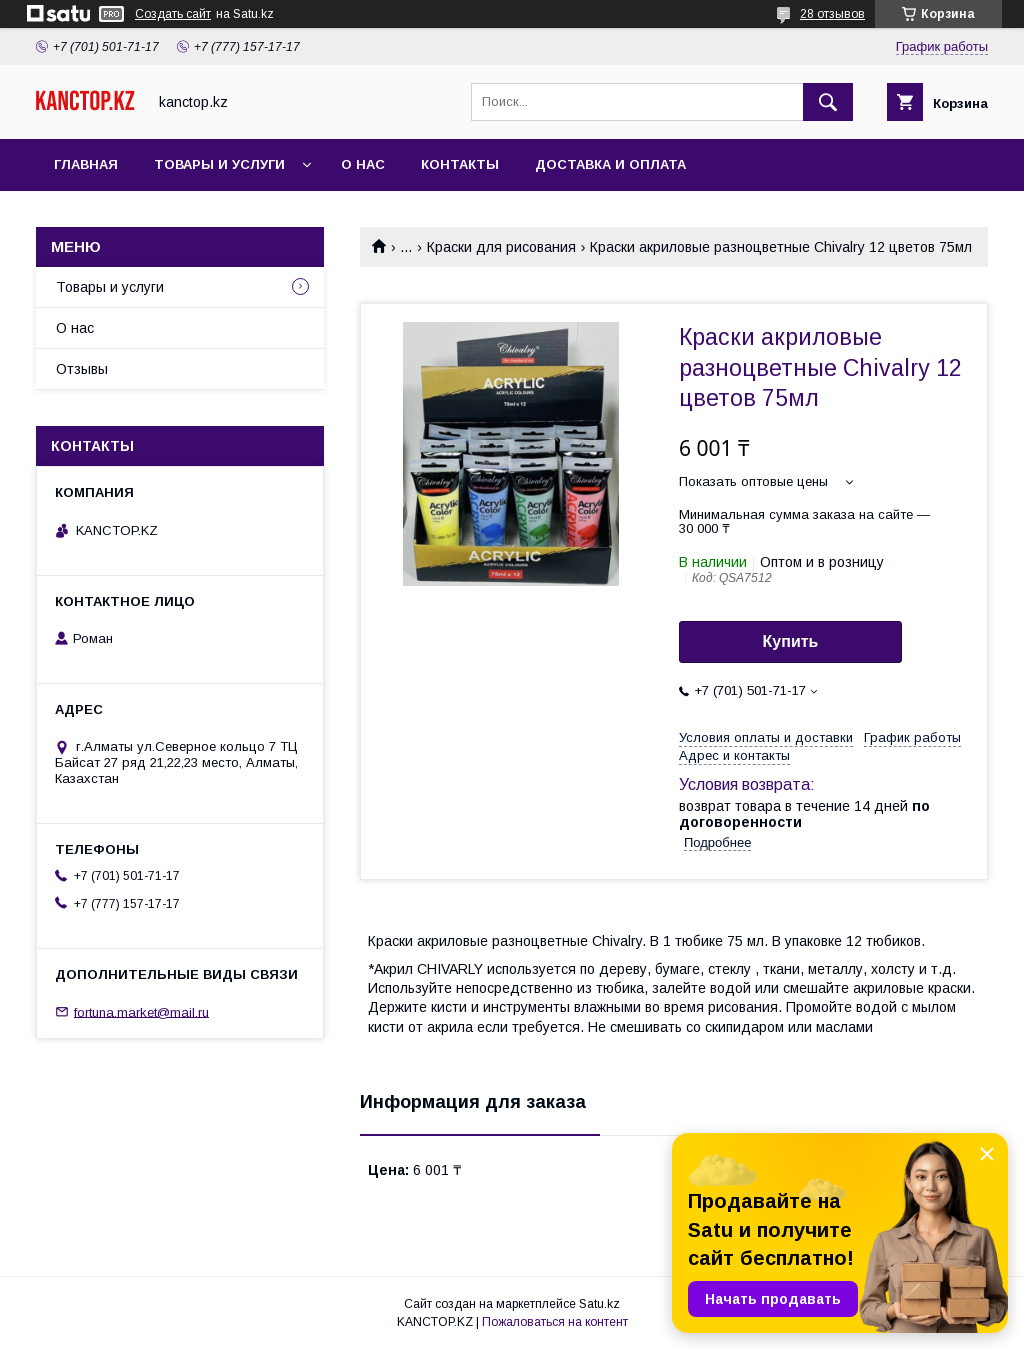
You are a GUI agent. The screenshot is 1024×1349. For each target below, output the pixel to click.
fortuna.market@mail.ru (141, 1011)
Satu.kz (599, 1304)
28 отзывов (832, 14)
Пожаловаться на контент (555, 1322)
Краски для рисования (501, 247)
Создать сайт (173, 14)
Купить (791, 641)
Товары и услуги (219, 164)
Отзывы (82, 369)
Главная (86, 164)
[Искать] (828, 102)
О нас (363, 164)
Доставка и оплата (610, 164)
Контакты (460, 164)
